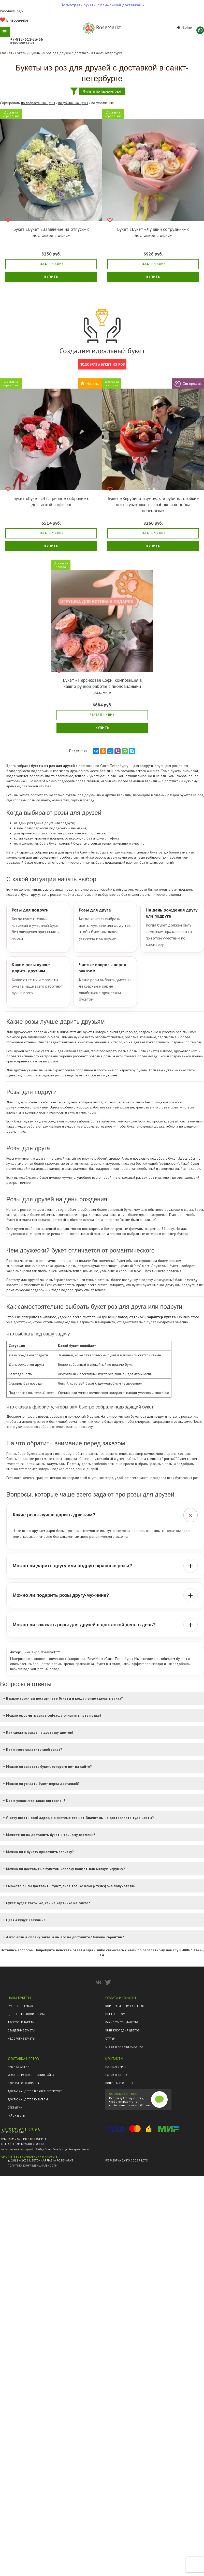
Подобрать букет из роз (102, 364)
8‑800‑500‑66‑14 (22, 43)
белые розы (127, 1051)
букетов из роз (191, 795)
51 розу (168, 1228)
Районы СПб (16, 2115)
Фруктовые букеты (21, 2022)
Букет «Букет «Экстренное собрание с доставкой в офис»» (51, 501)
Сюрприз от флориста (23, 2083)
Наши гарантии (19, 2067)
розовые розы (100, 1056)
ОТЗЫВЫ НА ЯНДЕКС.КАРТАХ (124, 2046)
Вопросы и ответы (119, 2083)
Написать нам (115, 2067)
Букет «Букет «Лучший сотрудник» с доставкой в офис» (153, 232)
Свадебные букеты (21, 2030)
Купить (51, 277)
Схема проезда (116, 2075)
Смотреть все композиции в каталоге (29, 2156)
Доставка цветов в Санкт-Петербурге (35, 2091)
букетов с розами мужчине (96, 1075)
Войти (184, 27)
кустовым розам (45, 1061)
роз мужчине (159, 1177)
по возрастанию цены (38, 103)
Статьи (110, 2038)
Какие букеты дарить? (121, 2022)
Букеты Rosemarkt (21, 2006)
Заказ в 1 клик (51, 264)
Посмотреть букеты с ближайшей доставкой (102, 6)
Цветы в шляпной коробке (27, 2014)
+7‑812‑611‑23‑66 (26, 39)
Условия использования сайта (31, 2075)
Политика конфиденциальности (32, 2165)
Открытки (15, 2107)
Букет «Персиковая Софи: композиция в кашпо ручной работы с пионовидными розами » (102, 686)
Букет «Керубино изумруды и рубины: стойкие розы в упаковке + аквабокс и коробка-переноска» (153, 504)
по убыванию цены (73, 103)
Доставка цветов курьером (28, 2099)
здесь (90, 1950)
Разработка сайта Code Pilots (126, 2160)
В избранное (14, 20)
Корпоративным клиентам (124, 2006)
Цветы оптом (115, 2014)
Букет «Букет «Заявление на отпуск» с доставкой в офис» (51, 232)
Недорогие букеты (21, 2038)
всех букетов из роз (183, 1477)
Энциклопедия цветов (122, 2030)
